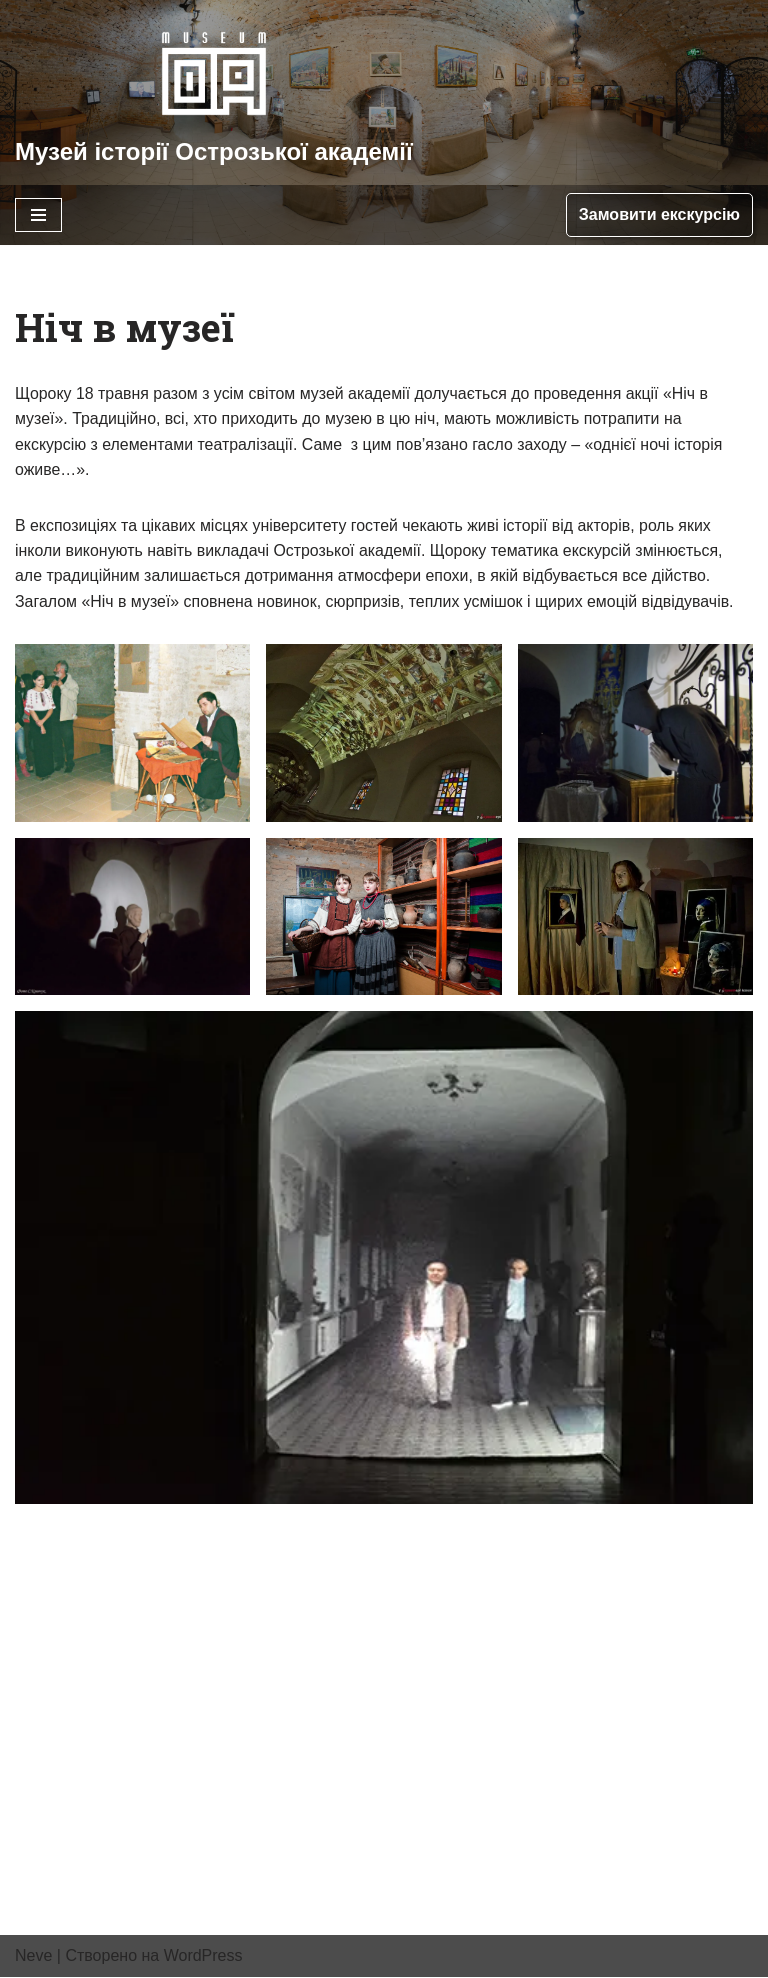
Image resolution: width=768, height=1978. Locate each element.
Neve (33, 1956)
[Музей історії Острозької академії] (214, 92)
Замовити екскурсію (659, 214)
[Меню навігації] (38, 215)
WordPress (203, 1956)
